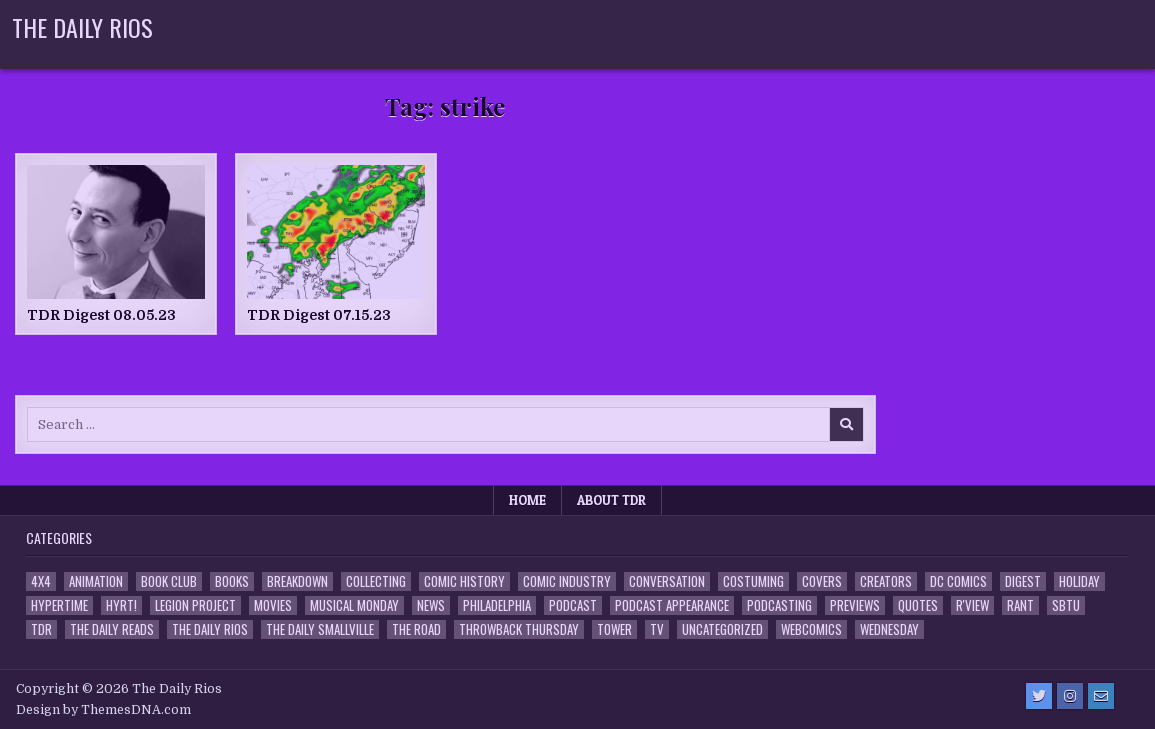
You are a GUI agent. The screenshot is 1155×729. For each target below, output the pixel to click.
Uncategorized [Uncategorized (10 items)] (722, 629)
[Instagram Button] (1070, 696)
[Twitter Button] (1039, 696)
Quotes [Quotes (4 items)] (918, 605)
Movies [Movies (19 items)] (273, 605)
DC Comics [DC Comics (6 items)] (958, 581)
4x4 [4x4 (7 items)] (41, 581)
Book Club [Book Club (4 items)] (169, 581)
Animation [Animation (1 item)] (96, 581)
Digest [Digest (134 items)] (1023, 581)
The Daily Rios (82, 27)
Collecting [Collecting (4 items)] (376, 581)
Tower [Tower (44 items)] (614, 629)
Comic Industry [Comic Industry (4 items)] (567, 581)
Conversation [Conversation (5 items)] (667, 581)
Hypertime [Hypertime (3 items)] (59, 605)
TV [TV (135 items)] (657, 629)
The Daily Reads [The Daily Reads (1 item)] (112, 629)
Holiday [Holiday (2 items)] (1079, 581)
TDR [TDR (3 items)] (41, 629)
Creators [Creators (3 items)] (886, 581)
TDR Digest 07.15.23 (319, 315)
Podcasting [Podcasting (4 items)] (779, 605)
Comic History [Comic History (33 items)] (464, 581)
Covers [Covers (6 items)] (822, 581)
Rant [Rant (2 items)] (1020, 605)
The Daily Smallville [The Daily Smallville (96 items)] (320, 629)
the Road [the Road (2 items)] (416, 629)
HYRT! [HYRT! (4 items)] (121, 605)
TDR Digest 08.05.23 (101, 315)
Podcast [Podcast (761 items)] (573, 605)
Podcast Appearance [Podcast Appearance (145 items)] (672, 605)
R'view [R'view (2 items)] (972, 605)
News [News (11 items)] (431, 605)
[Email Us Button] (1101, 696)
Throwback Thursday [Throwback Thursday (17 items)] (519, 629)
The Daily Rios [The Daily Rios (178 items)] (210, 629)
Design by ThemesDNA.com (103, 710)
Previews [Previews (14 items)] (855, 605)
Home (527, 500)
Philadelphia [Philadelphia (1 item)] (497, 605)
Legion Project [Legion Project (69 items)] (195, 605)
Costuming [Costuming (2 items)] (753, 581)
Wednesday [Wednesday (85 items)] (889, 629)
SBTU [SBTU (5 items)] (1066, 605)
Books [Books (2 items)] (232, 581)
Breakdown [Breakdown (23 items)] (297, 581)
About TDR (611, 500)
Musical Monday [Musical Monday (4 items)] (354, 605)
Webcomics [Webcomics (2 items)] (811, 629)
